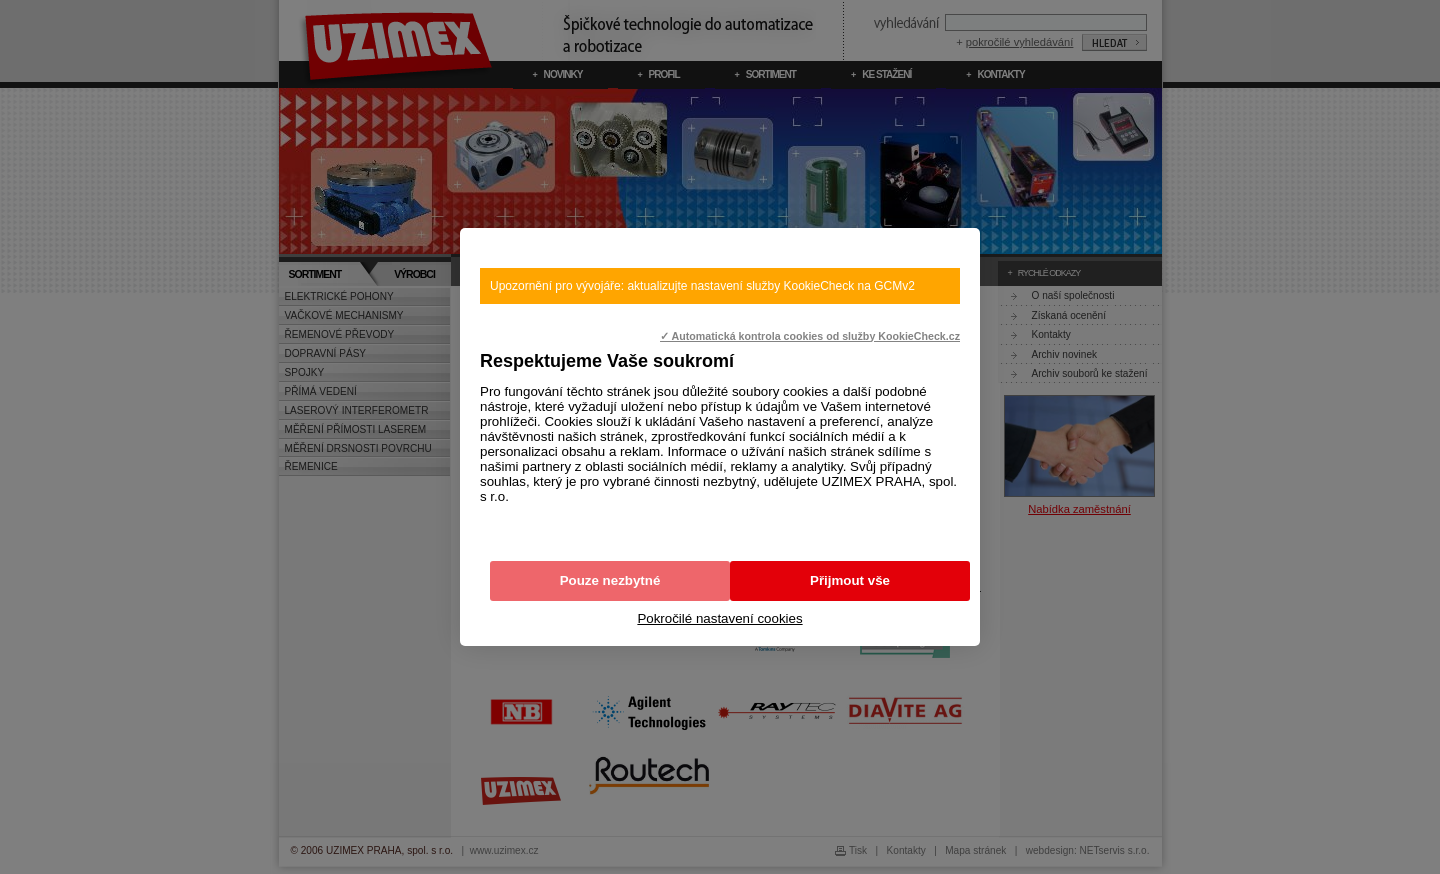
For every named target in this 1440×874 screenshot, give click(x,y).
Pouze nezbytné (610, 580)
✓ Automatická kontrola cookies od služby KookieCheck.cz (810, 336)
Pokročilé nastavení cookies (719, 618)
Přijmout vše (850, 580)
